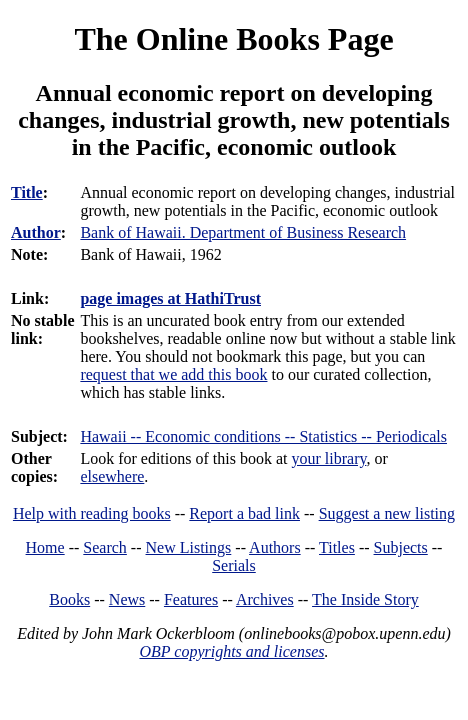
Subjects (401, 547)
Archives (265, 599)
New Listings (189, 547)
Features (191, 599)
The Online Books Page (233, 39)
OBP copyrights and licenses (231, 651)
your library (328, 458)
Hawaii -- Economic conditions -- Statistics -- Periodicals (263, 436)
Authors (275, 547)
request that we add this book (173, 374)
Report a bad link (244, 513)
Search (105, 547)
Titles (337, 547)
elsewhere (112, 476)
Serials (234, 565)
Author (36, 232)
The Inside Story (365, 599)
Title (27, 192)
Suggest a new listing (387, 513)
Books (69, 599)
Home (45, 547)
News (127, 599)
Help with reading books (92, 513)
